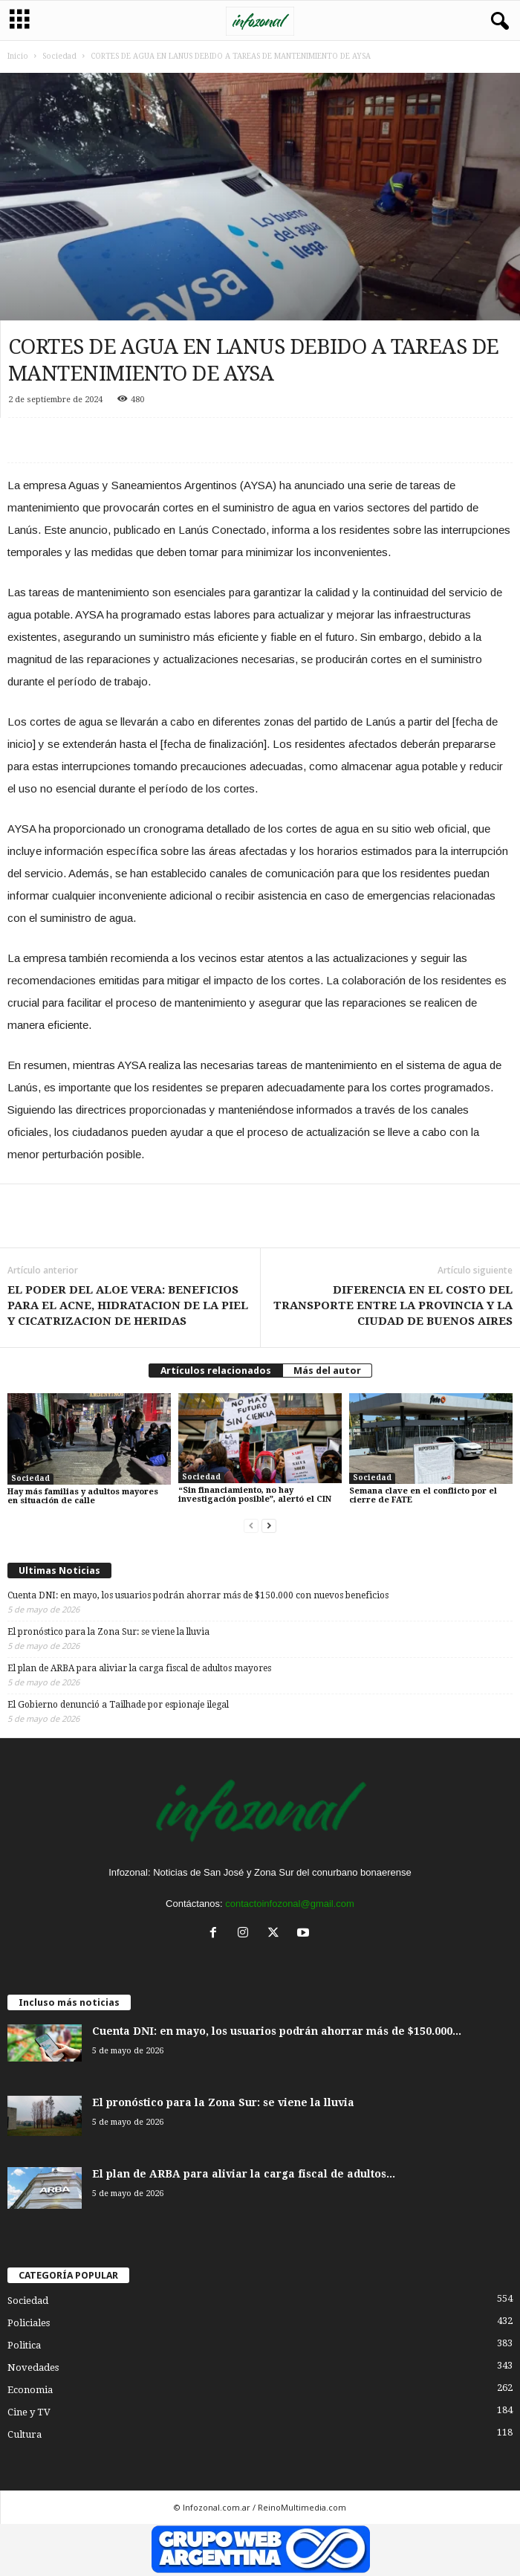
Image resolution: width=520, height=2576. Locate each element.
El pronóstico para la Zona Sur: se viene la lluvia (108, 1632)
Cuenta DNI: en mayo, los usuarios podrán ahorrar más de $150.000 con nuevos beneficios (198, 1595)
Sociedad (59, 56)
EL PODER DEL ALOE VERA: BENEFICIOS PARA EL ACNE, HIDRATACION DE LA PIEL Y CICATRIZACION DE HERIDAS (127, 1305)
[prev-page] (251, 1526)
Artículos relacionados (215, 1370)
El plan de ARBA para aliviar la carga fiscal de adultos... (243, 2174)
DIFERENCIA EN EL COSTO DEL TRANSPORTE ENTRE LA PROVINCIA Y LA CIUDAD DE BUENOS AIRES (393, 1305)
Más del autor (327, 1370)
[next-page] (268, 1526)
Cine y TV (29, 2412)
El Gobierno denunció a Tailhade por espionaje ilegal (118, 1704)
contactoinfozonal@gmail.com (289, 1903)
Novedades (33, 2367)
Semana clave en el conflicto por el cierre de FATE (423, 1495)
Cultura (24, 2434)
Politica (24, 2345)
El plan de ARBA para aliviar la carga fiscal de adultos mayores (139, 1668)
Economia (30, 2389)
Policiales (28, 2322)
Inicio (17, 56)
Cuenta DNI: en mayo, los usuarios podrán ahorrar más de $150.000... (276, 2031)
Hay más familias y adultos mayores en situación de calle (82, 1496)
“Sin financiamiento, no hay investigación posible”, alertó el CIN (254, 1494)
